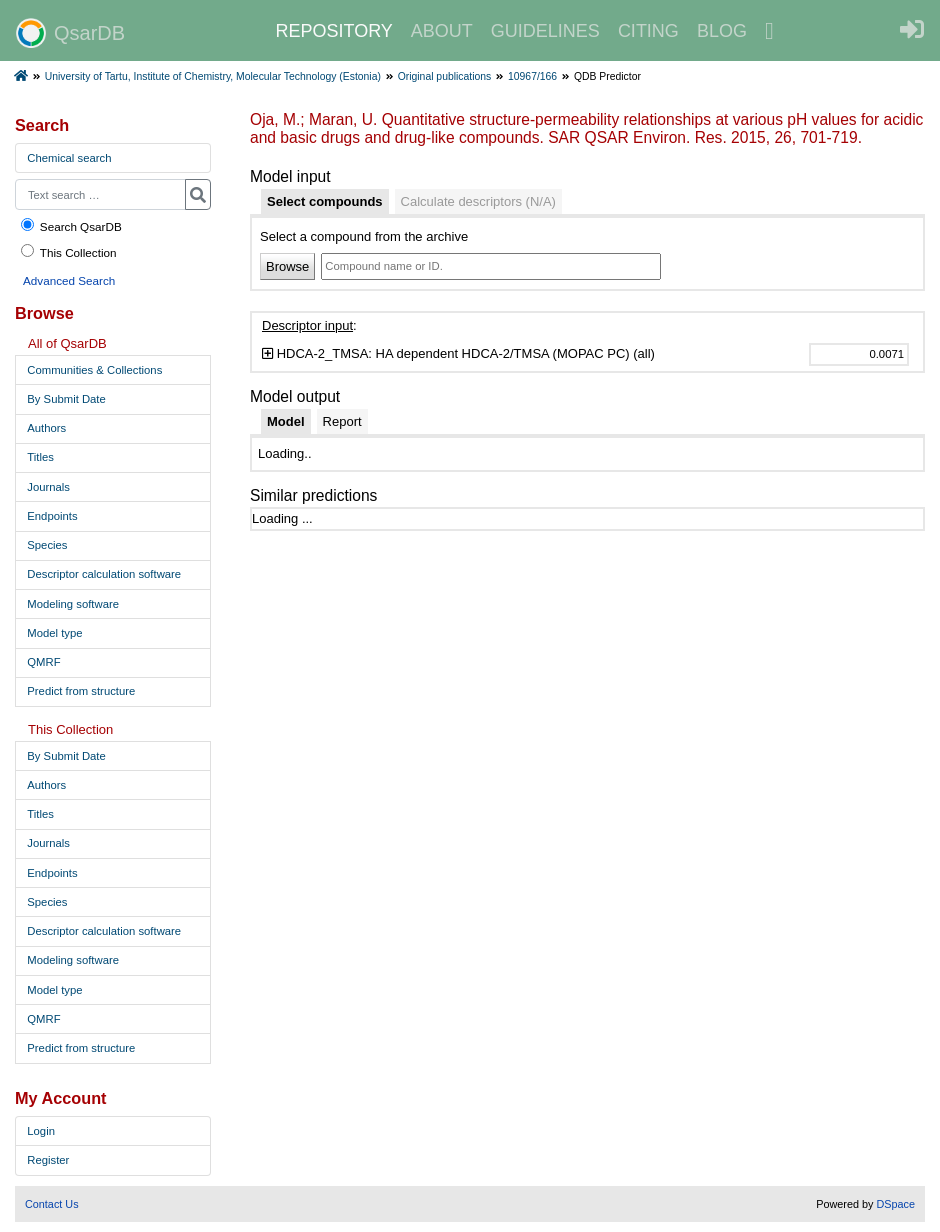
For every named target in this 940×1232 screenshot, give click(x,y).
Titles (40, 457)
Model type (54, 633)
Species (47, 545)
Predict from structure (81, 691)
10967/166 (532, 76)
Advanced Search (69, 280)
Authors (46, 428)
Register (48, 1160)
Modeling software (73, 604)
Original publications (445, 76)
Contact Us (52, 1204)
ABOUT (442, 31)
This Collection (68, 251)
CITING (648, 31)
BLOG (722, 31)
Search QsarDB (70, 225)
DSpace (895, 1204)
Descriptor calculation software (104, 574)
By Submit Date (66, 399)
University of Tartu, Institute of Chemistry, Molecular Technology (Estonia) (213, 76)
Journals (48, 487)
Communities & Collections (94, 370)
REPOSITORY (333, 31)
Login (41, 1131)
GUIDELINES (545, 31)
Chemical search (69, 158)
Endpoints (52, 516)
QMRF (43, 662)
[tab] (325, 202)
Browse (287, 266)
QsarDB (70, 33)
